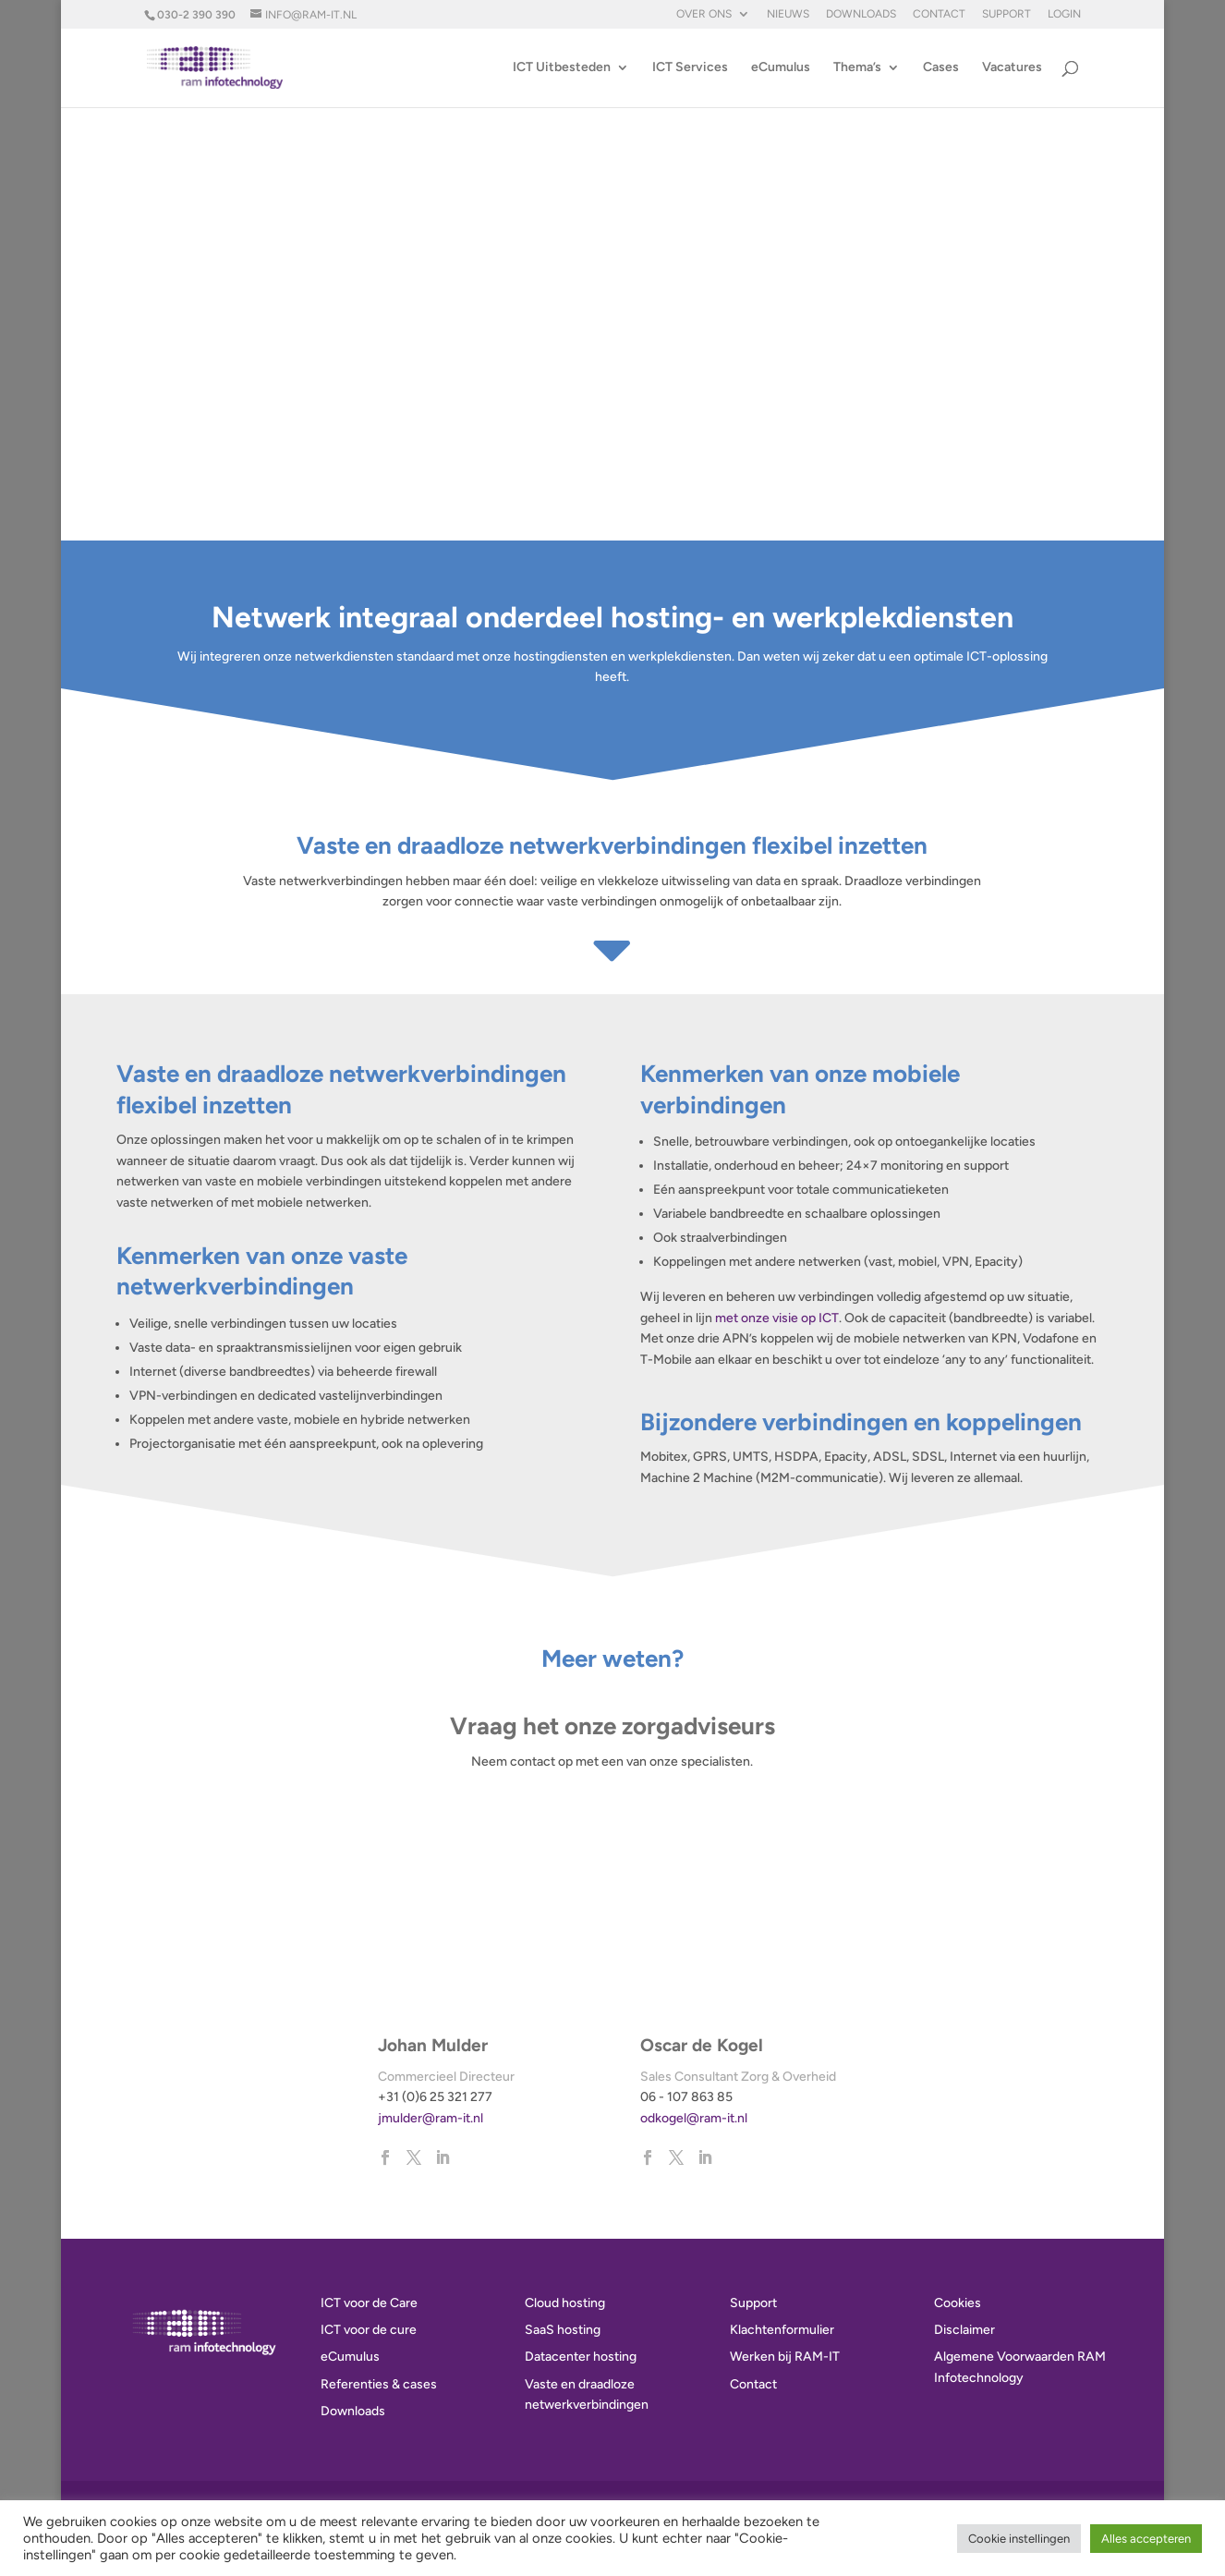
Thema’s (857, 68)
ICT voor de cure (369, 2330)
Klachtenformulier (782, 2330)
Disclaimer (964, 2330)
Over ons (704, 14)
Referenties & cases (379, 2384)
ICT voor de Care (369, 2303)
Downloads (861, 14)
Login (1064, 14)
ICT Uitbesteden (562, 68)
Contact (939, 14)
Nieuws (788, 14)
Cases (941, 68)
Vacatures (1012, 68)
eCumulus (780, 68)
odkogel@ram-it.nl (693, 2118)
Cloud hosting (565, 2303)
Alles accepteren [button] (1146, 2539)
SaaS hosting (562, 2330)
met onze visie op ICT (777, 1318)
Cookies (957, 2303)
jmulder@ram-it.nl (430, 2118)
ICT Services (690, 68)
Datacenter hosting (581, 2356)
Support (1006, 14)
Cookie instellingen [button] (1019, 2539)
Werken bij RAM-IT (785, 2356)
